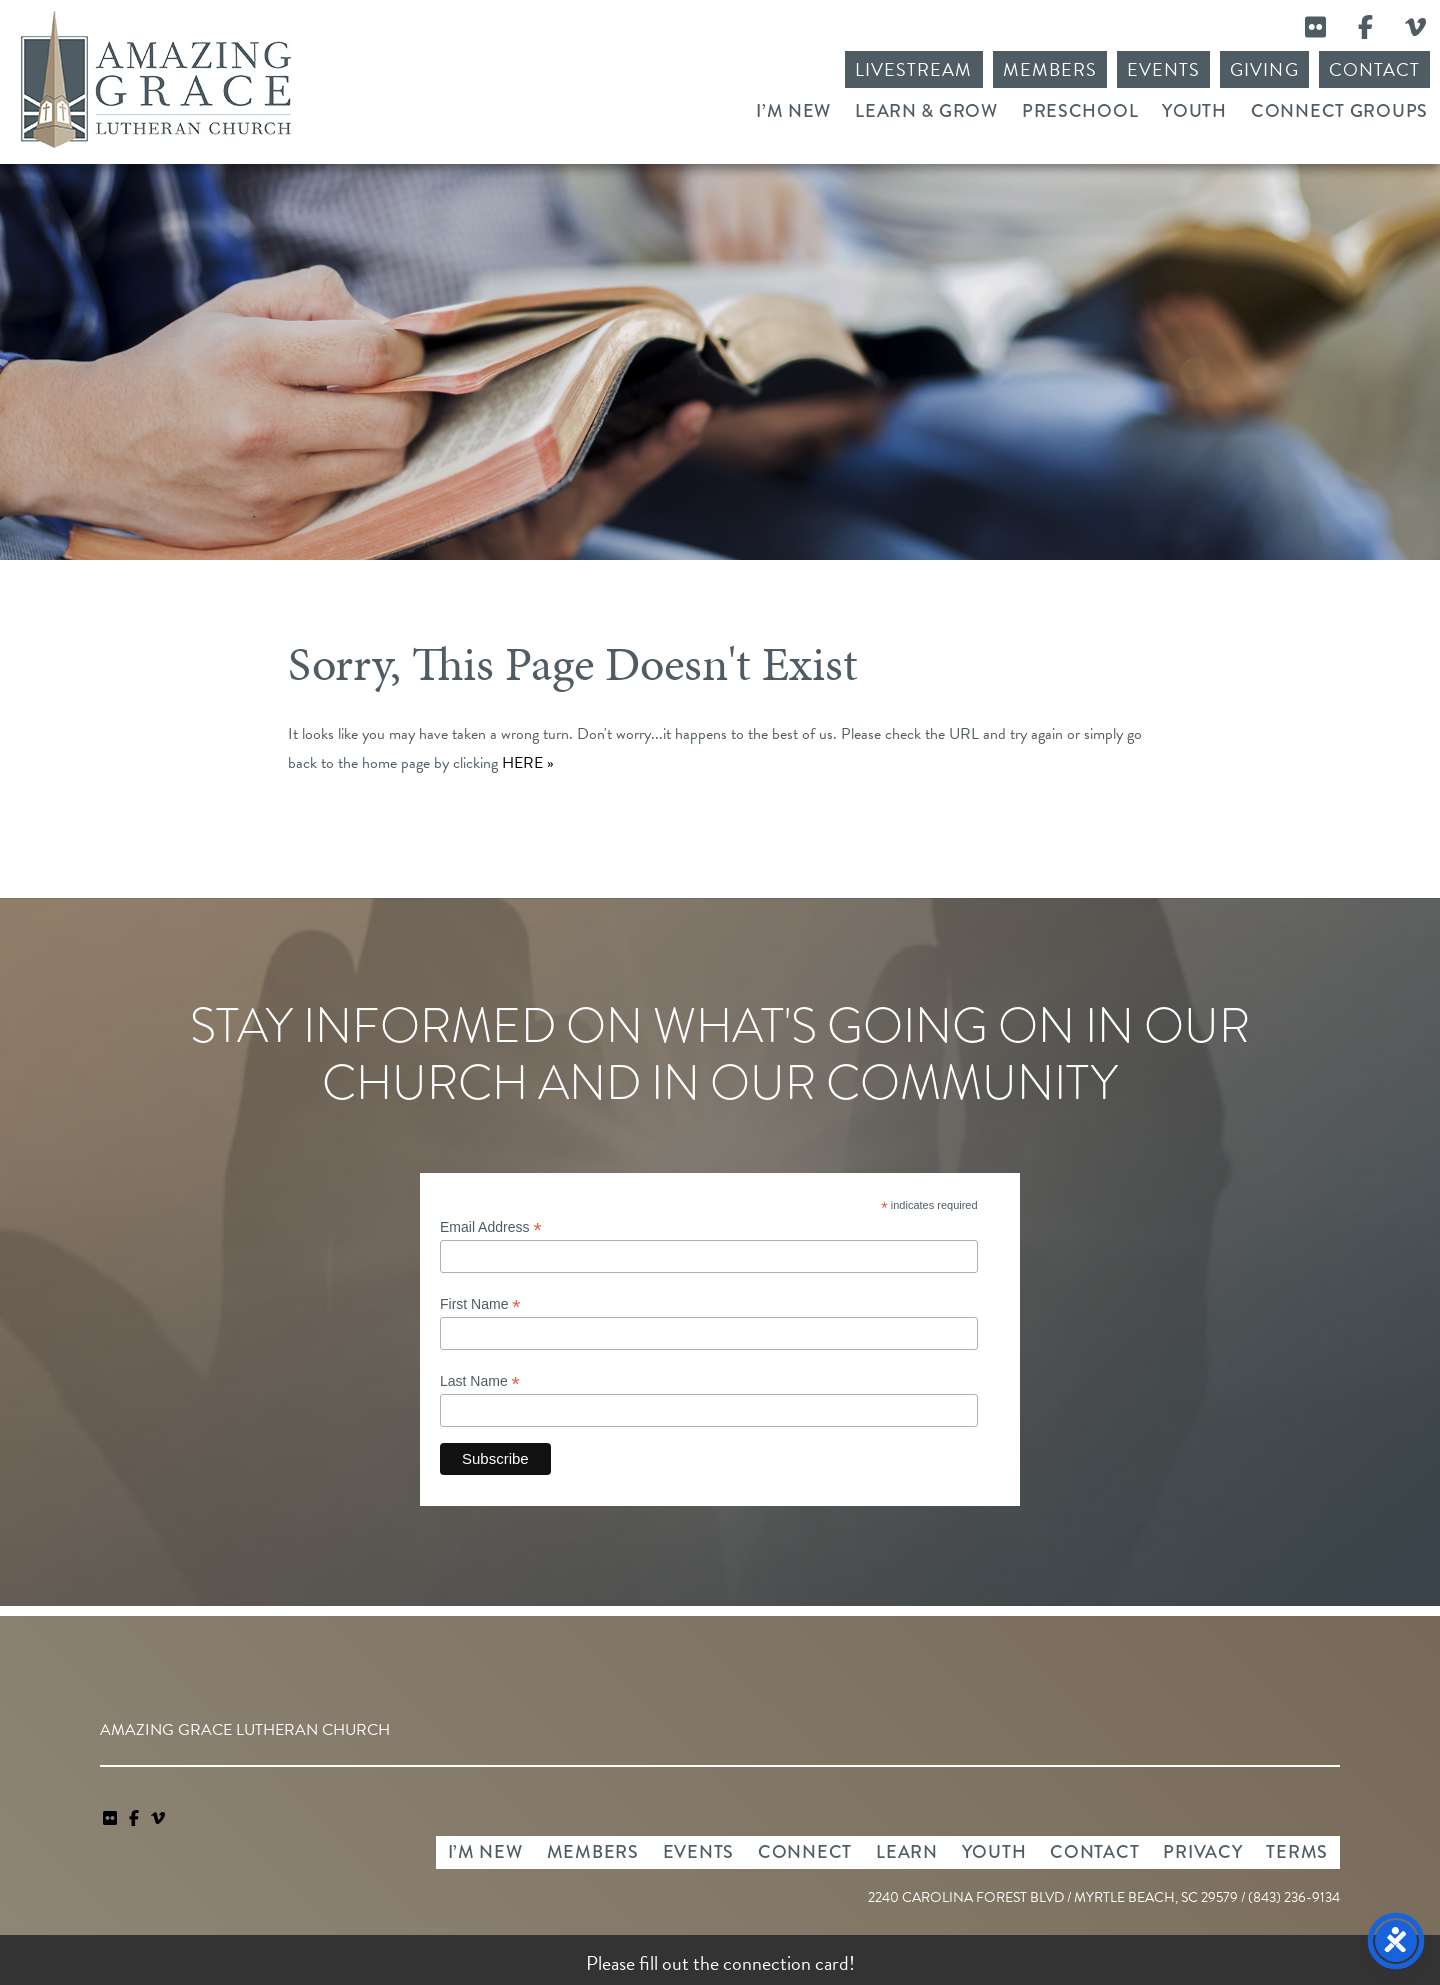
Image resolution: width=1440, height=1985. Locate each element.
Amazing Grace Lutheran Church (156, 79)
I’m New (793, 111)
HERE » (528, 763)
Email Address (491, 1227)
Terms (1297, 1852)
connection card (786, 1963)
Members (1050, 69)
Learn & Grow (926, 111)
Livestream (914, 69)
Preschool (1080, 111)
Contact (1374, 69)
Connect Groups (1339, 111)
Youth (1194, 111)
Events (1163, 69)
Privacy (1202, 1852)
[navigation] (158, 1819)
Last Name (480, 1381)
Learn (907, 1852)
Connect (805, 1852)
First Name (480, 1304)
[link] (112, 1819)
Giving (1264, 69)
